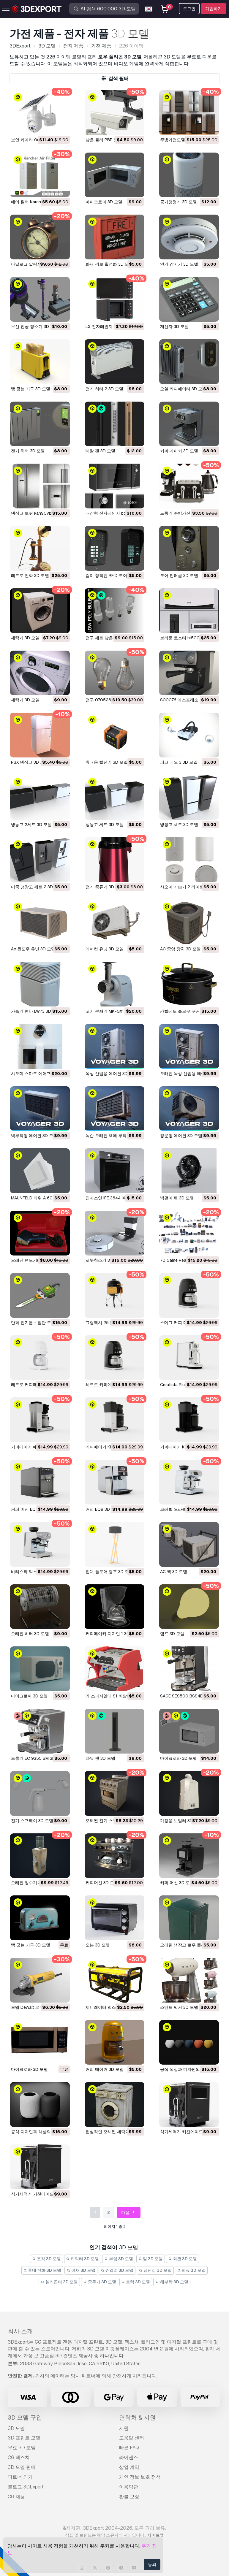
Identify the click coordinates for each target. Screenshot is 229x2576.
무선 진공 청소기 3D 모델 (35, 326)
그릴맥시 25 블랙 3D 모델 (110, 1322)
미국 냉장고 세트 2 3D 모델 (36, 887)
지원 (124, 2428)
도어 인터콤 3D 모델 (179, 575)
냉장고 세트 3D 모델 (179, 824)
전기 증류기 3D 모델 (105, 887)
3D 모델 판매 (22, 2467)
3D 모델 (16, 2428)
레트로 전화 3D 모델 (30, 575)
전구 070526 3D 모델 (106, 700)
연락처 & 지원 (137, 2417)
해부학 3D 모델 (171, 2282)
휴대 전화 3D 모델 (42, 2270)
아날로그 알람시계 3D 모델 (36, 264)
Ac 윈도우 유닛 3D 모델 (33, 949)
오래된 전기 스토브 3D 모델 (111, 1820)
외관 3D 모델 (182, 2258)
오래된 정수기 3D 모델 (32, 1882)
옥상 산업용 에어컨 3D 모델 (111, 1073)
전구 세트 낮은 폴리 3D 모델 (112, 638)
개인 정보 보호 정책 (140, 2477)
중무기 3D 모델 (99, 2282)
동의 (152, 2564)
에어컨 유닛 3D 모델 (105, 949)
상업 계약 (129, 2467)
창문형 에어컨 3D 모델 (181, 1135)
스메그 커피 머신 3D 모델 (184, 1322)
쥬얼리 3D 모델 (117, 2270)
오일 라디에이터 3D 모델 (183, 388)
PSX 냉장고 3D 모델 (29, 762)
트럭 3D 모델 (135, 2282)
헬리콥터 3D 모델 (59, 2282)
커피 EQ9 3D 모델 (102, 1509)
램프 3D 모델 (172, 1633)
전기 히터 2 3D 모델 (104, 388)
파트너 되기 (20, 2477)
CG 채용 (16, 2496)
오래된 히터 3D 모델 (30, 1633)
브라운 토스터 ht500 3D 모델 (188, 638)
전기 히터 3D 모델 (28, 451)
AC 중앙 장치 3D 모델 (180, 949)
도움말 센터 (131, 2438)
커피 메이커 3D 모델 (179, 451)
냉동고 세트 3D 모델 (105, 824)
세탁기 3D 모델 (25, 638)
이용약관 (128, 2487)
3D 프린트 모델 (24, 2438)
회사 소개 (20, 2331)
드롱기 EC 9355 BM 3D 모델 (38, 1758)
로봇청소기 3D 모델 (104, 1260)
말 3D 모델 (150, 2258)
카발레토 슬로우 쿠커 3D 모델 (188, 1011)
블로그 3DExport (26, 2487)
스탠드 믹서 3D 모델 (179, 2007)
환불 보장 (129, 2496)
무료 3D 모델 (22, 2448)
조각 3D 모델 (46, 2258)
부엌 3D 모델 (118, 2258)
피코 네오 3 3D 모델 (179, 762)
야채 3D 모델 (81, 2270)
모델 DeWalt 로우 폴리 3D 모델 (40, 2007)
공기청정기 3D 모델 (178, 202)
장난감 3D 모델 (155, 2270)
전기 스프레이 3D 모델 (32, 1820)
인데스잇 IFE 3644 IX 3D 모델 (113, 1198)
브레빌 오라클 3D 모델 (181, 1509)
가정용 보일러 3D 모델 (181, 1820)
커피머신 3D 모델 (102, 1882)
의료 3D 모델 (191, 2270)
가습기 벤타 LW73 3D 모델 (36, 1011)
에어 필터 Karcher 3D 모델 (36, 202)
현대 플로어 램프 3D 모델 (109, 1571)
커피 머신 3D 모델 (177, 1882)
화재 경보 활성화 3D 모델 (109, 264)
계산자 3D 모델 (174, 326)
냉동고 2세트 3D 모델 (31, 824)
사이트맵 (155, 2535)
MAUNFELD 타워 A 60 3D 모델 (40, 1198)
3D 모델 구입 (25, 2417)
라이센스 (128, 2457)
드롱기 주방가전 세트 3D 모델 (188, 513)
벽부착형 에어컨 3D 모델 (34, 1135)
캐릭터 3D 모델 (82, 2258)
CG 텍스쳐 (19, 2457)
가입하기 (213, 8)
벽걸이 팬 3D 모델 (177, 1198)
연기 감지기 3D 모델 (179, 264)
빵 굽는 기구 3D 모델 (30, 388)
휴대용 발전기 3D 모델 (107, 762)
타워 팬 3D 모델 (100, 1758)
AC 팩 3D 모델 (173, 1571)
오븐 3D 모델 (98, 1945)
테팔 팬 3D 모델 (100, 451)
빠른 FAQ (129, 2448)
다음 (128, 2212)
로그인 (189, 8)
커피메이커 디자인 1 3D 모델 (112, 1633)
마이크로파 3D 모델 (104, 202)
